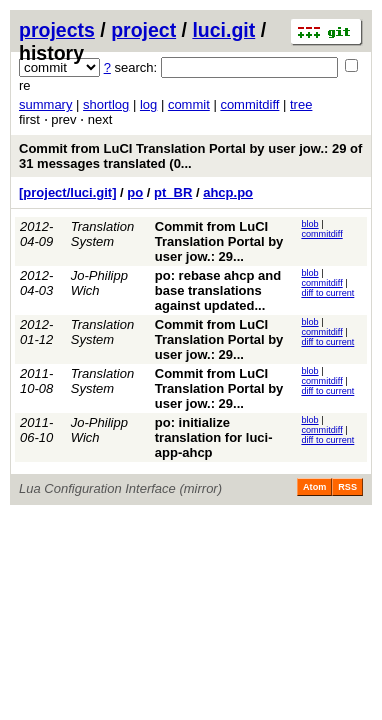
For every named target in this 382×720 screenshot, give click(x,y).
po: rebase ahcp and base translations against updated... (218, 290)
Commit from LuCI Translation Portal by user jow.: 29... (219, 241)
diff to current (327, 293)
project (143, 30)
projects (57, 30)
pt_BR (173, 192)
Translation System (102, 234)
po (135, 192)
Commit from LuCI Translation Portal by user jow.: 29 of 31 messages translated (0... (190, 156)
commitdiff (249, 104)
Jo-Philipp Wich (99, 283)
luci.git (223, 30)
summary (45, 104)
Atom (314, 487)
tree (301, 104)
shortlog (106, 104)
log (148, 104)
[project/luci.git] (68, 192)
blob (309, 224)
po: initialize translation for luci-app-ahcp (214, 437)
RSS (347, 487)
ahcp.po (228, 192)
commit (189, 104)
